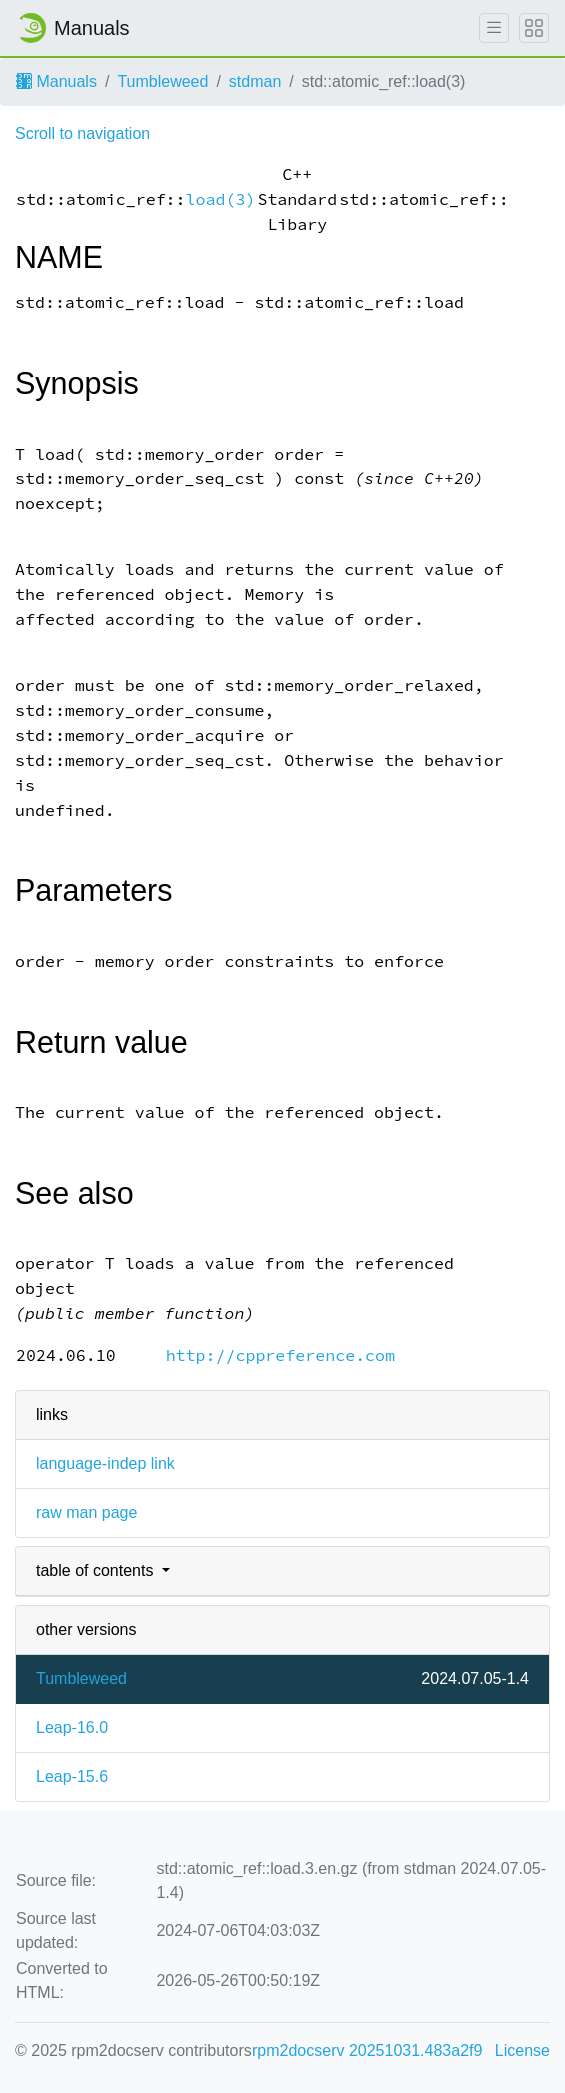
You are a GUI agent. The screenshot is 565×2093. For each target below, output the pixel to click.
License (522, 2050)
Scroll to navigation (82, 133)
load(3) (221, 199)
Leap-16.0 (72, 1727)
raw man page (86, 1512)
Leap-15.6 (72, 1776)
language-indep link (105, 1463)
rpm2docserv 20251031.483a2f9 (367, 2050)
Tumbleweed (162, 81)
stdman (255, 81)
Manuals (56, 81)
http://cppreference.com (280, 1355)
